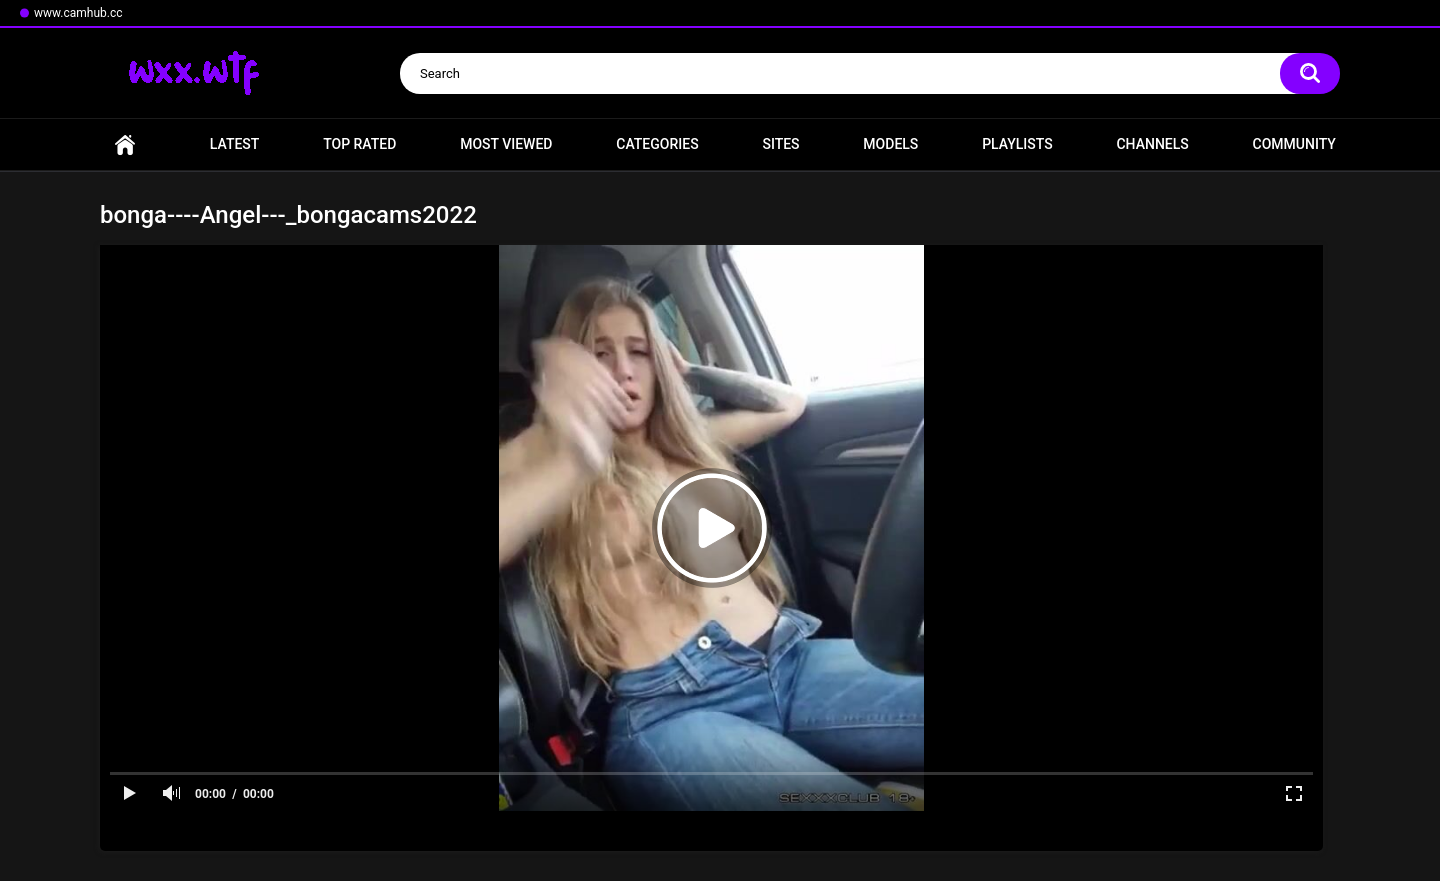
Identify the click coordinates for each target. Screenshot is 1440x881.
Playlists (1017, 144)
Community (1294, 144)
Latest (235, 144)
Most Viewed (506, 144)
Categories (657, 144)
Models (890, 144)
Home (125, 144)
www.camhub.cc (78, 13)
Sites (780, 144)
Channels (1152, 144)
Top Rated (359, 144)
